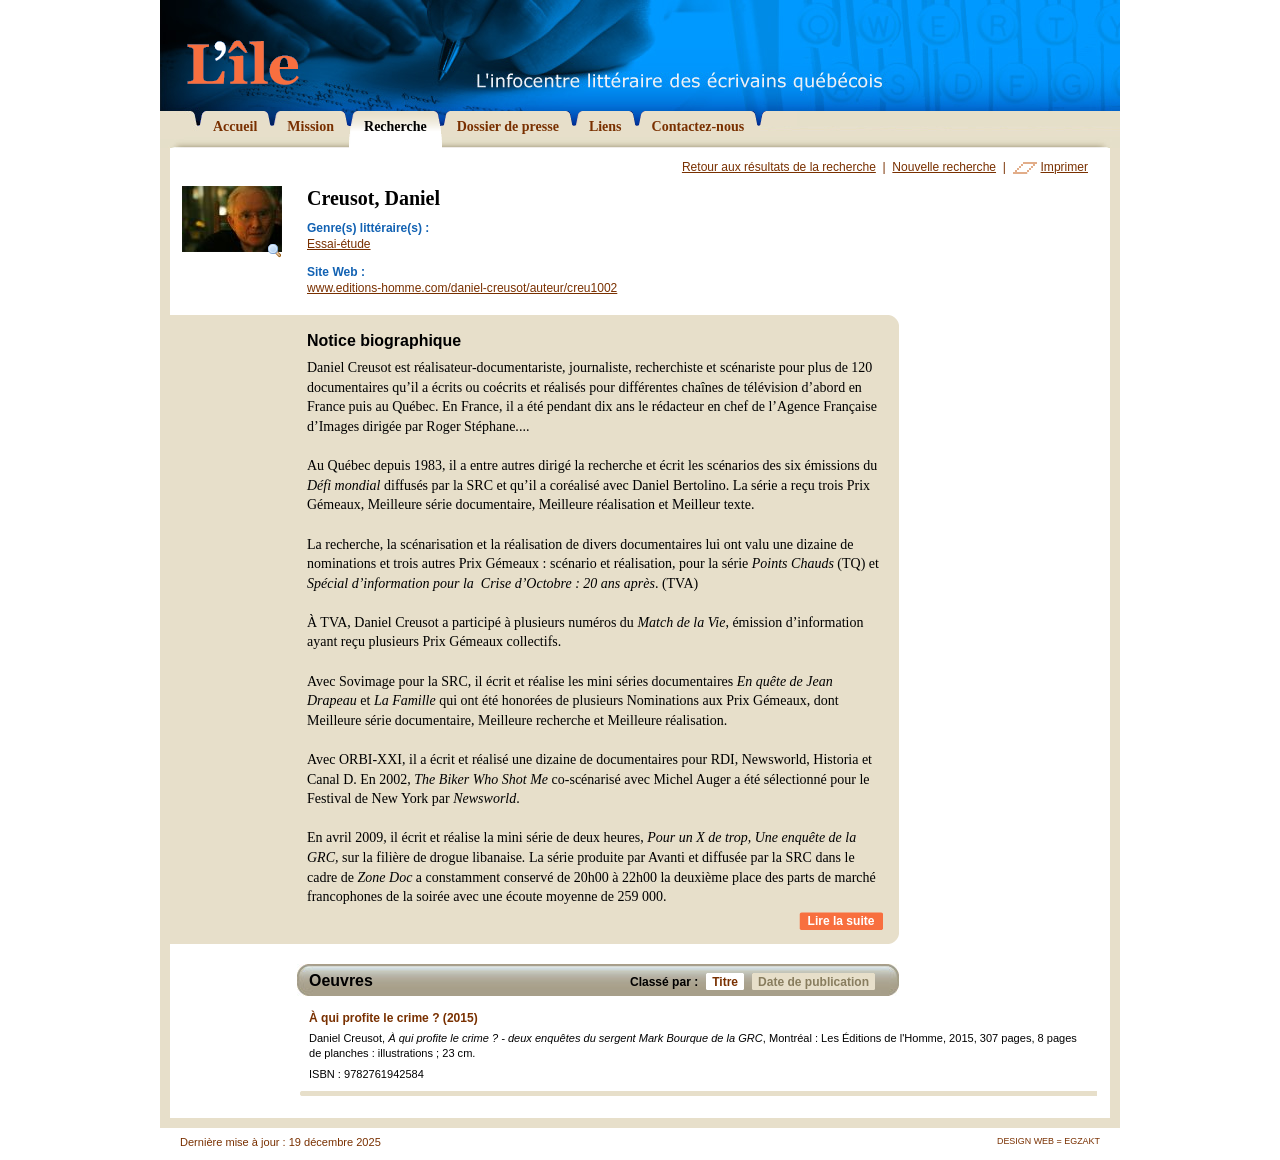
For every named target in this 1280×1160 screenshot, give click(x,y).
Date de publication (816, 981)
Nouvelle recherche (944, 167)
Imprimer (1064, 167)
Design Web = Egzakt (1048, 1141)
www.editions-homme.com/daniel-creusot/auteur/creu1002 (462, 288)
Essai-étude (339, 244)
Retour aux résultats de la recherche (779, 167)
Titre (728, 981)
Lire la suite (841, 921)
